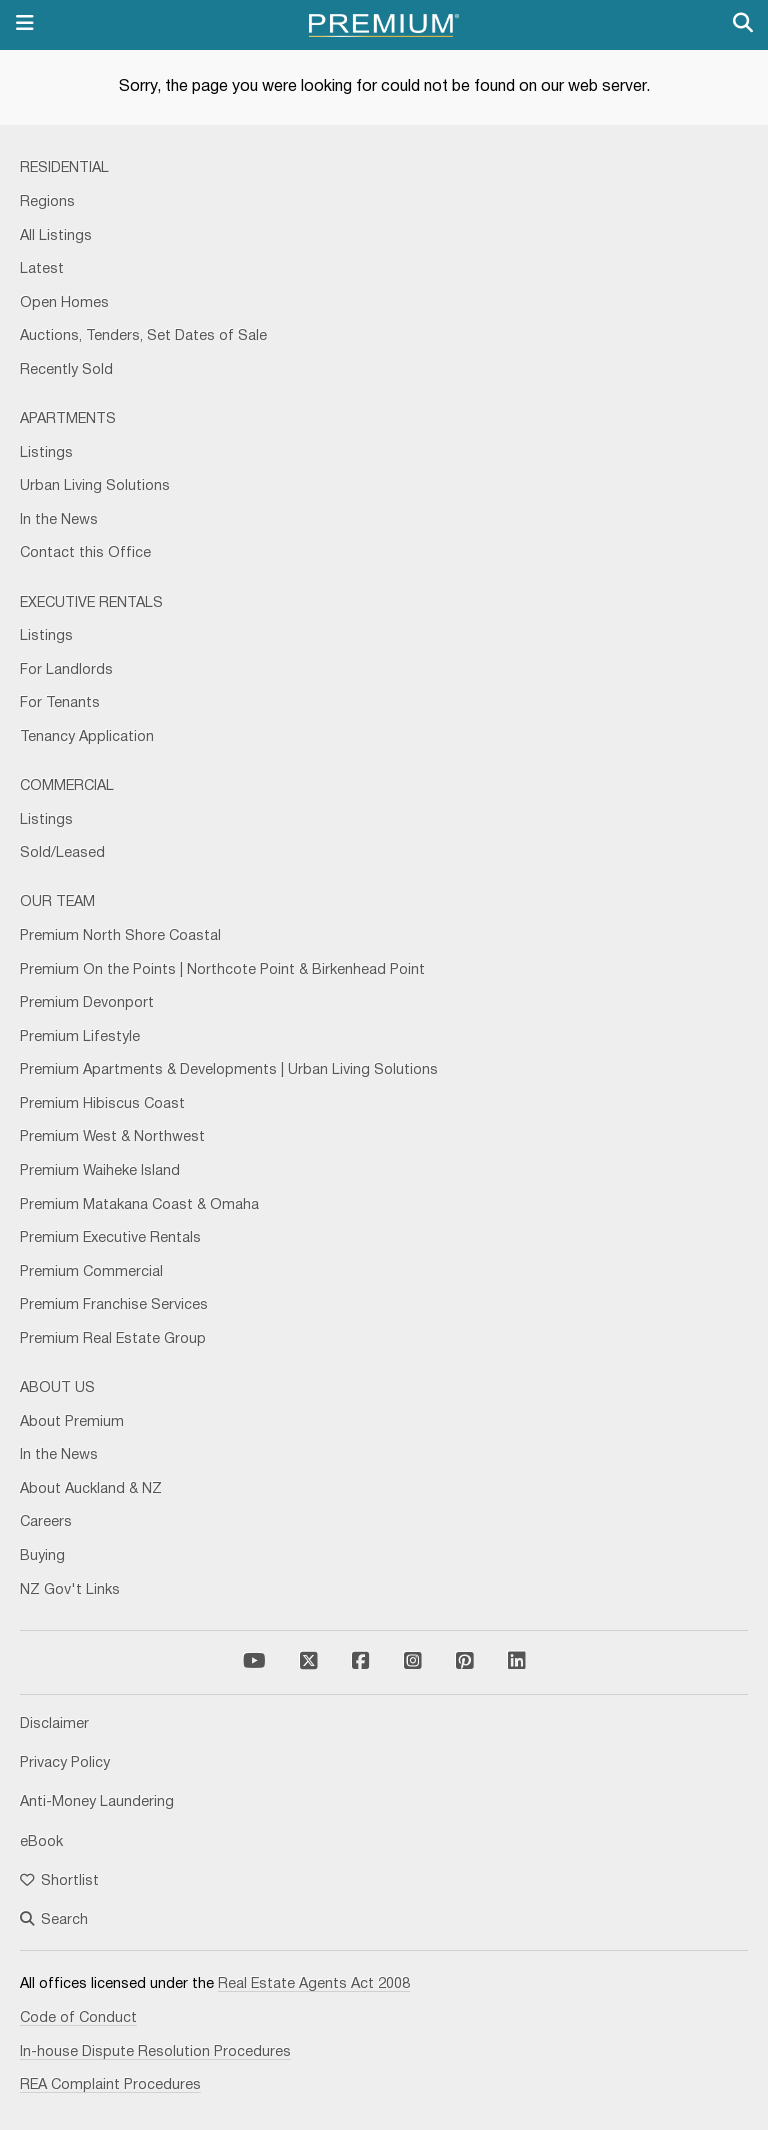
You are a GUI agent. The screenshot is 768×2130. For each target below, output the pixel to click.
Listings (46, 453)
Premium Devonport (87, 1003)
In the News (59, 520)
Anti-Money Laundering (97, 1802)
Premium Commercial (91, 1272)
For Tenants (60, 703)
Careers (46, 1522)
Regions (47, 202)
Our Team (57, 902)
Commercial (67, 786)
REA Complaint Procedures (110, 2085)
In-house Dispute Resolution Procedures (155, 2052)
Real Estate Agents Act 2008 (314, 1984)
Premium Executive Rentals (110, 1238)
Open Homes (64, 303)
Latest (42, 269)
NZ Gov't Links (70, 1590)
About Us (57, 1388)
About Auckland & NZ (91, 1489)
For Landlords (66, 670)
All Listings (56, 236)
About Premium (72, 1422)
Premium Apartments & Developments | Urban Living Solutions (229, 1070)
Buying (42, 1556)
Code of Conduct (78, 2018)
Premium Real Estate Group (113, 1339)
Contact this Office (85, 553)
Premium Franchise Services (114, 1305)
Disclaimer (54, 1724)
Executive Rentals (91, 603)
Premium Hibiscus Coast (102, 1104)
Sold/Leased (62, 853)
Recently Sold (66, 370)
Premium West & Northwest (112, 1137)
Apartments (68, 419)
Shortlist (59, 1881)
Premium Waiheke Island (100, 1171)
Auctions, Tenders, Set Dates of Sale (143, 336)
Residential (64, 168)
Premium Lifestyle (80, 1037)
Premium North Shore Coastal (120, 936)
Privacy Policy (65, 1763)
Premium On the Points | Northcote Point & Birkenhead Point (222, 970)
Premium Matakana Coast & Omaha (139, 1205)
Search (54, 1920)
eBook (41, 1842)
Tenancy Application (87, 737)
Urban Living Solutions (95, 486)
